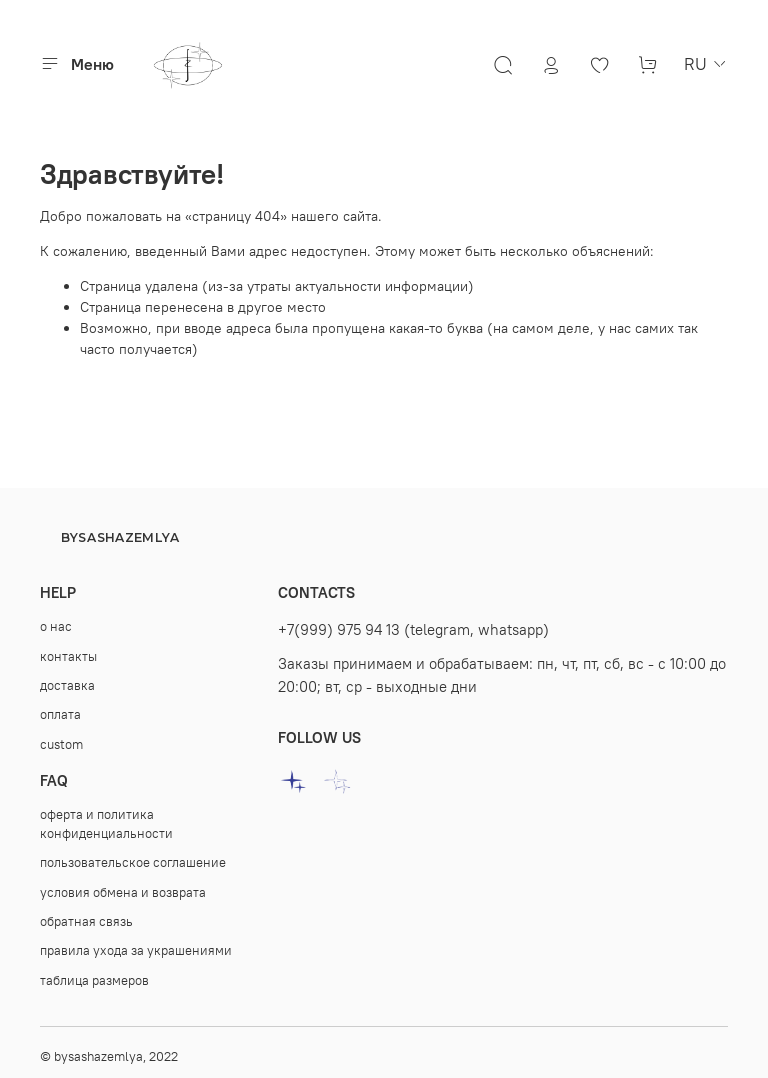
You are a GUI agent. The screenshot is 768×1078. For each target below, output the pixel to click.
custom (61, 744)
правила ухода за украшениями (136, 950)
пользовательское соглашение (133, 862)
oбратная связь (86, 921)
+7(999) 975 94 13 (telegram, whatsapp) (413, 629)
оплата (60, 714)
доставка (67, 685)
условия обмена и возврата (123, 892)
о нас (56, 626)
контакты (68, 656)
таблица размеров (94, 980)
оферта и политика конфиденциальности (106, 824)
